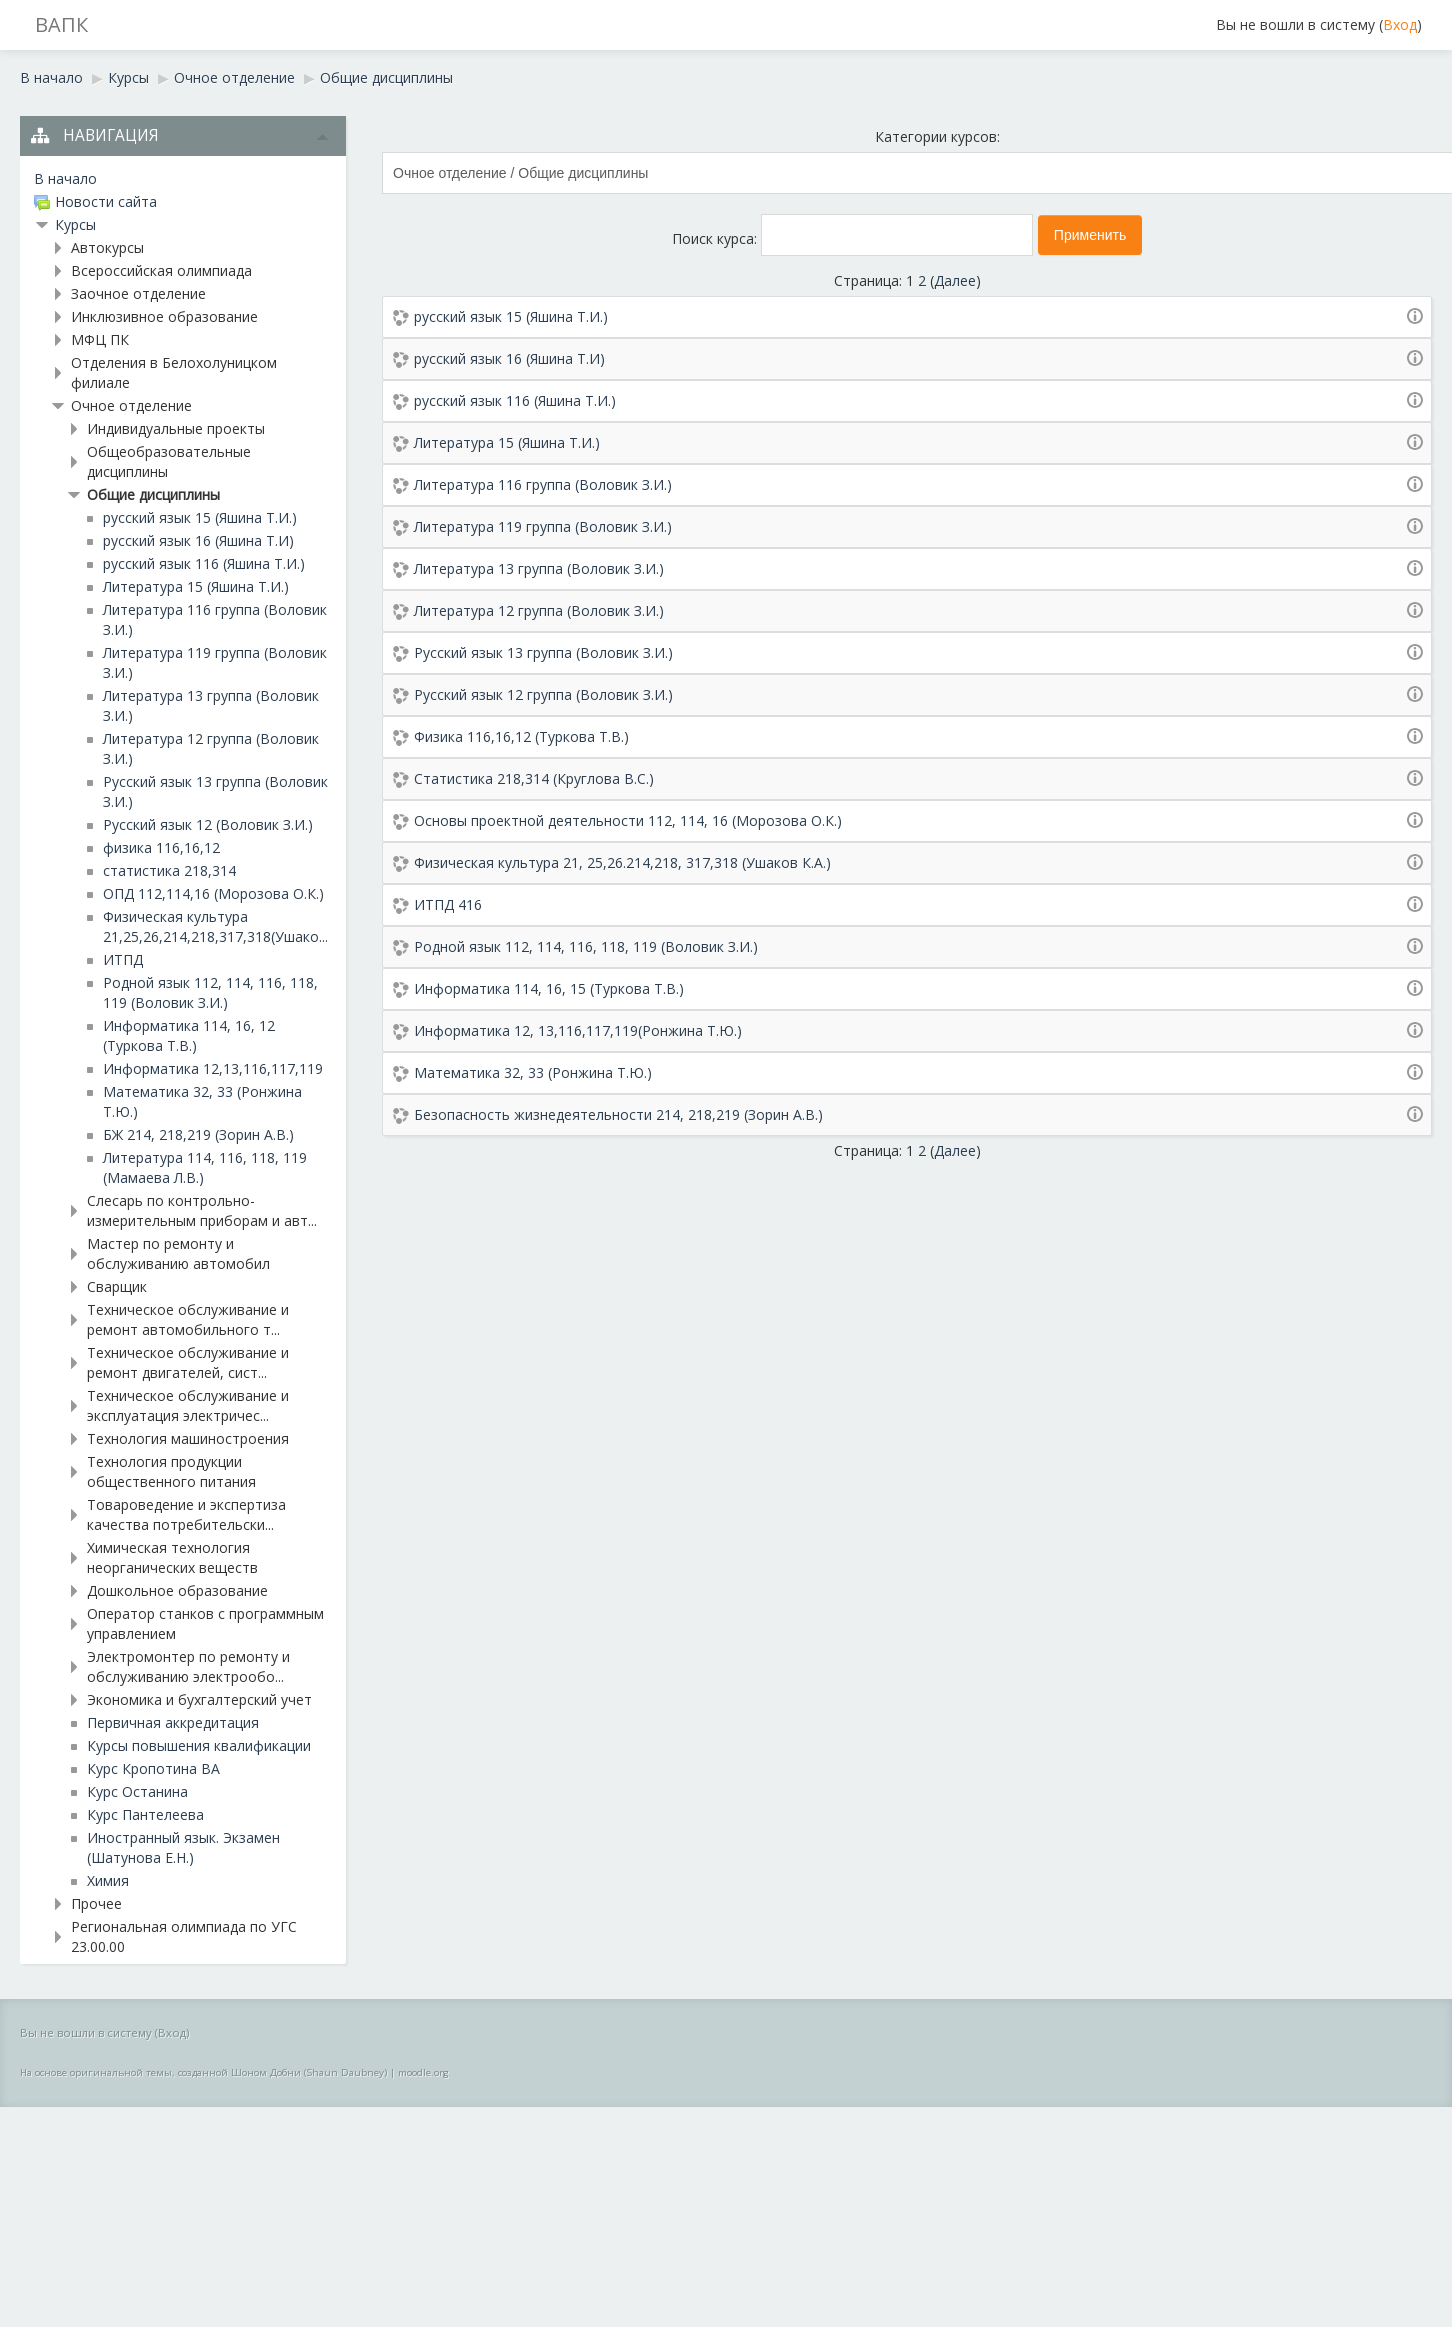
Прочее (96, 1903)
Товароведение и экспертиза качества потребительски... (186, 1514)
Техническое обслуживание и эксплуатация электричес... (188, 1405)
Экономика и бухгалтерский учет (199, 1699)
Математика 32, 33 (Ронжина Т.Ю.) (533, 1072)
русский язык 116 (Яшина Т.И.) (515, 400)
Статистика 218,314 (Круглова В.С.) (534, 778)
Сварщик (117, 1286)
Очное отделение (234, 77)
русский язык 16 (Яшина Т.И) (509, 358)
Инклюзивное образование (164, 316)
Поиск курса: (716, 238)
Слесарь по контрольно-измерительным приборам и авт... (202, 1210)
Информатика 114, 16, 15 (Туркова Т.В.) (549, 988)
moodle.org (423, 2072)
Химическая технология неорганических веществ (172, 1557)
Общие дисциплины (386, 77)
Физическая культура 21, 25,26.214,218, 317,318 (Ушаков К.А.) (622, 862)
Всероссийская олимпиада (161, 270)
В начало (51, 77)
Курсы (128, 77)
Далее (955, 280)
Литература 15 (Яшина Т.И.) (507, 442)
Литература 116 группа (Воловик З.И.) (543, 484)
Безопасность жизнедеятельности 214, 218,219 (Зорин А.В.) (618, 1114)
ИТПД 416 (448, 904)
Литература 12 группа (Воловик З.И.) (539, 610)
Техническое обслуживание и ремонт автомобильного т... (188, 1319)
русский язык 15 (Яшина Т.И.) (511, 316)
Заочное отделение (138, 293)
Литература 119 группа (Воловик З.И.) (543, 526)
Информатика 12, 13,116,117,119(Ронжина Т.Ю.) (578, 1030)
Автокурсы (107, 247)
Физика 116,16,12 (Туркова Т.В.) (521, 736)
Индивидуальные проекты (176, 428)
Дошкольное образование (177, 1590)
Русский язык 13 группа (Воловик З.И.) (543, 652)
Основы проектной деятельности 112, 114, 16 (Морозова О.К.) (628, 820)
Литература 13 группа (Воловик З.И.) (539, 568)
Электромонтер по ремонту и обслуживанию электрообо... (188, 1666)
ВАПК (61, 24)
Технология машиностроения (188, 1438)
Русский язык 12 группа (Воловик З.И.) (543, 694)
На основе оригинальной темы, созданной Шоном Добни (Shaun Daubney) (203, 2072)
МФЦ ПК (100, 339)
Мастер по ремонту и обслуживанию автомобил (178, 1253)
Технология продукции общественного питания (171, 1471)
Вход (1400, 24)
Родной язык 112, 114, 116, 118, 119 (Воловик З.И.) (586, 946)
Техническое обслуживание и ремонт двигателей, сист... (188, 1362)
